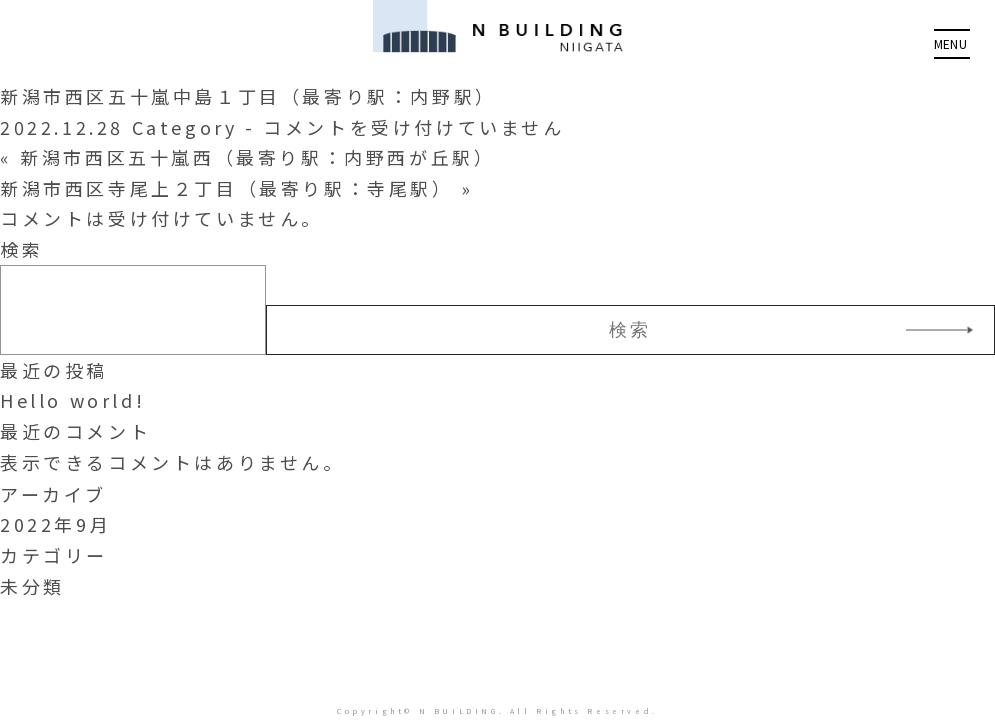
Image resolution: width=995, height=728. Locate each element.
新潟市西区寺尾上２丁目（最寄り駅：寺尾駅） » (237, 188)
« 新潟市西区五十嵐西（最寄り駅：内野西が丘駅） (247, 157)
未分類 (32, 586)
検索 (21, 249)
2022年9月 (55, 524)
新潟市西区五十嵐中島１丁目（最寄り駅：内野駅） (248, 96)
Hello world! (72, 400)
